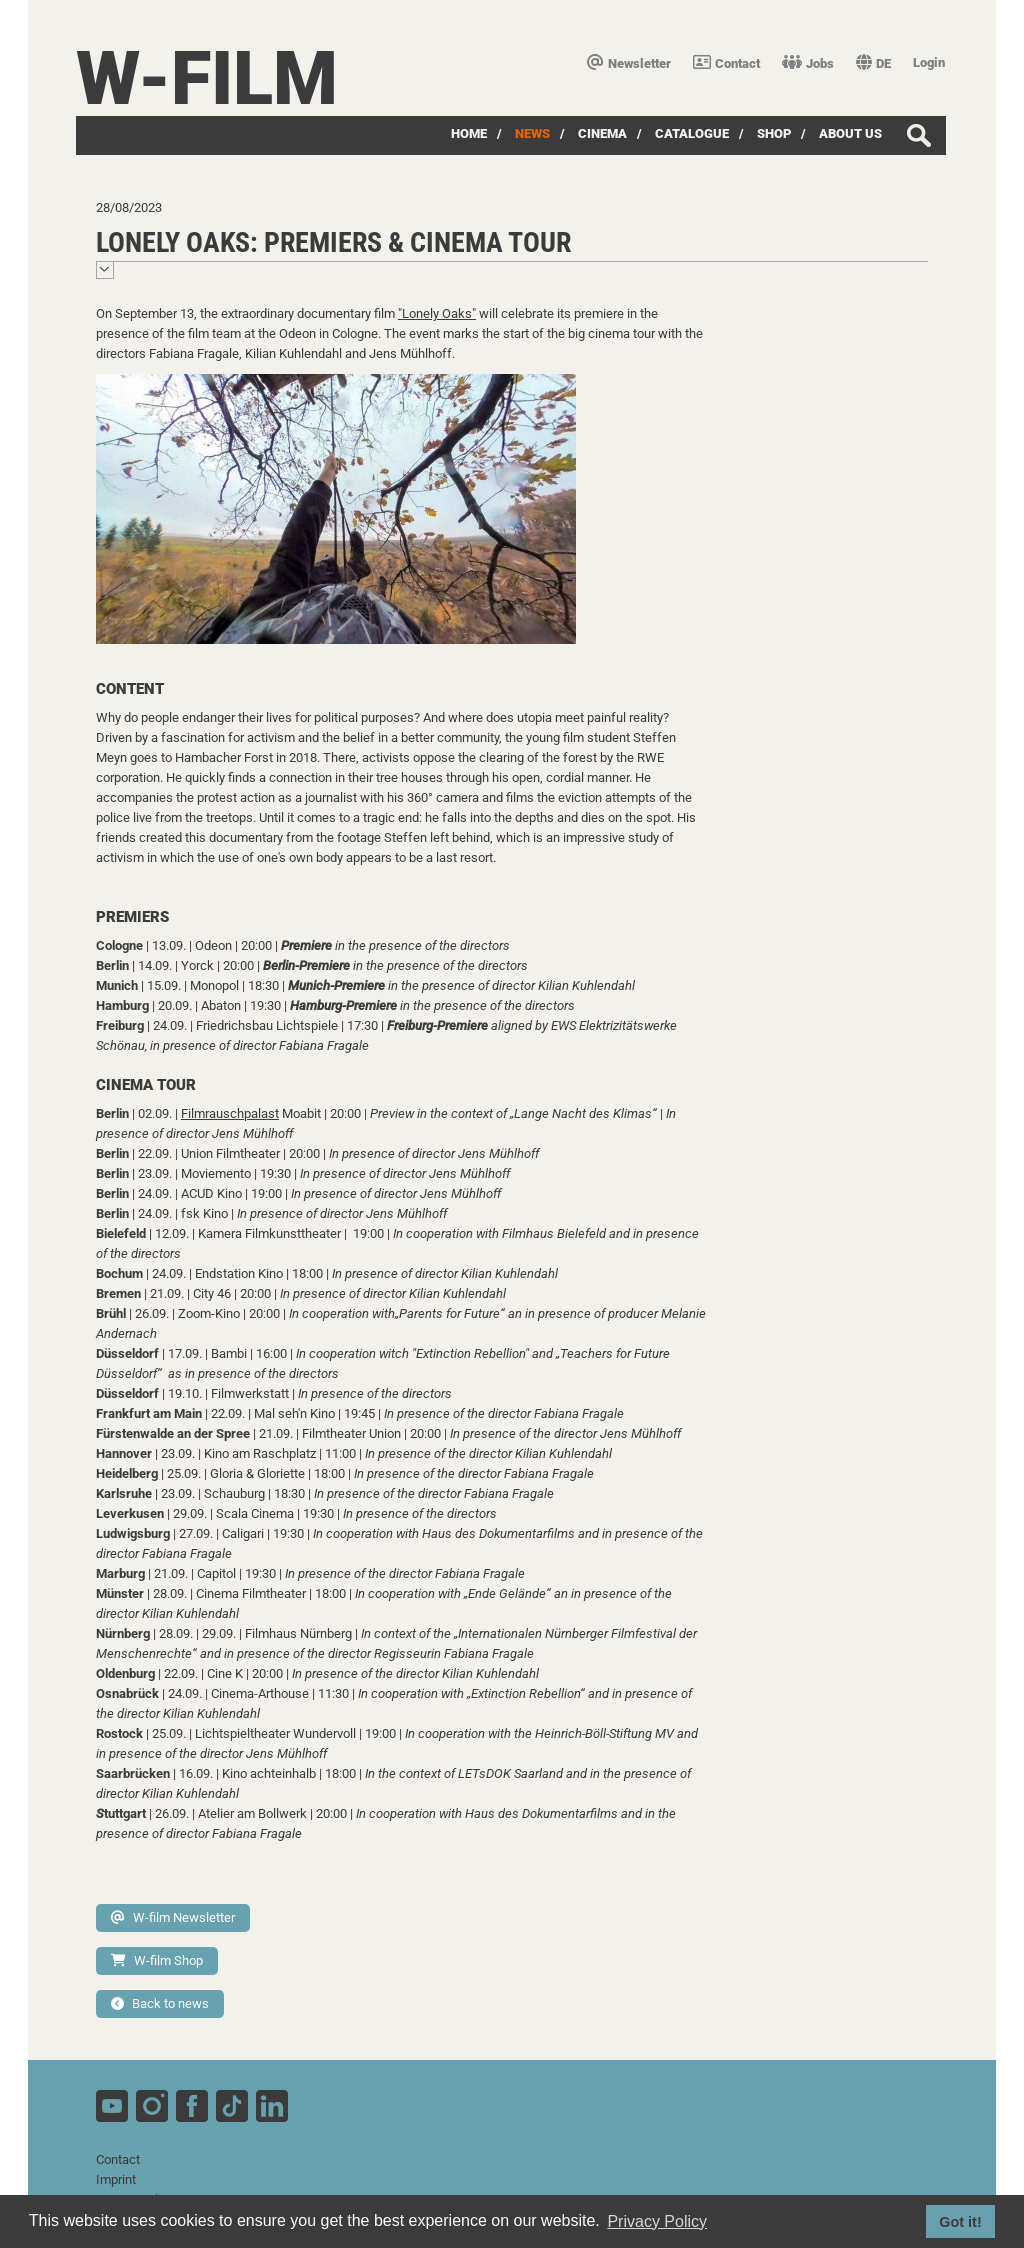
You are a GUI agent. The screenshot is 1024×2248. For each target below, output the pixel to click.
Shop (774, 133)
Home (469, 133)
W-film (207, 78)
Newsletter (629, 63)
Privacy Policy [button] (657, 2221)
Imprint (116, 2179)
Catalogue (692, 133)
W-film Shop (157, 1960)
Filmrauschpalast (230, 1113)
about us (850, 133)
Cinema (602, 133)
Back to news (160, 2003)
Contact (726, 63)
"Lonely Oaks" (437, 313)
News (532, 133)
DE (873, 63)
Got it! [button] (960, 2222)
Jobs (808, 63)
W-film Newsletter (173, 1917)
